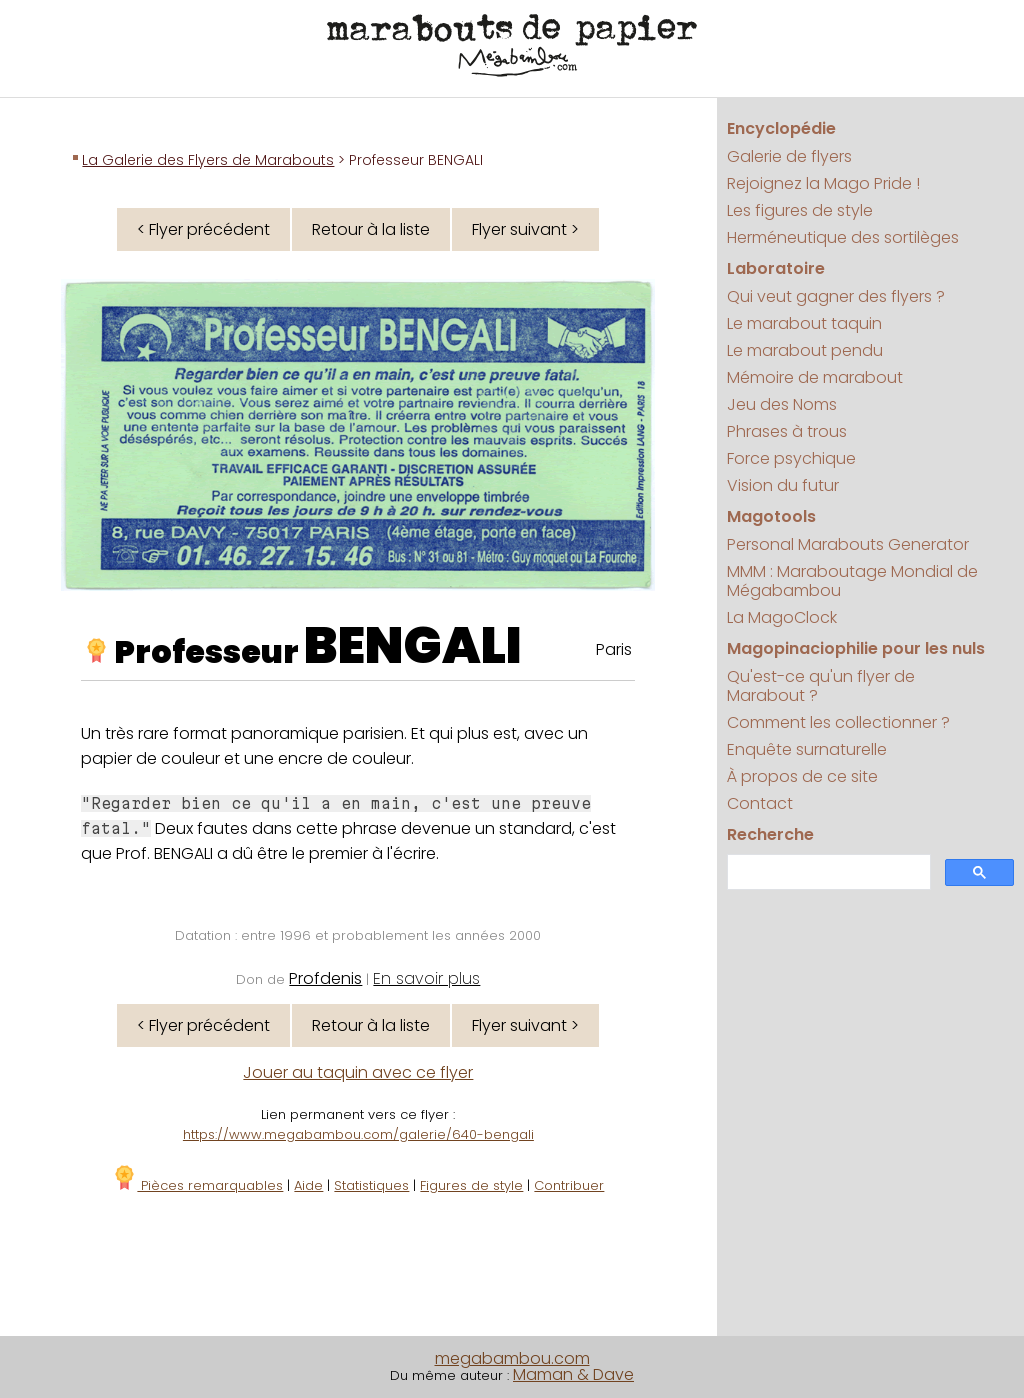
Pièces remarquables (197, 1185)
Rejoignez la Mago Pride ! (823, 183)
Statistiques (371, 1185)
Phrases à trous (787, 431)
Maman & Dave (573, 1374)
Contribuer (569, 1185)
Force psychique (791, 458)
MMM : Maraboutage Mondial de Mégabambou (852, 581)
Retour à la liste (371, 229)
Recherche (770, 834)
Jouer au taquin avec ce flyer (358, 1072)
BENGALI (413, 646)
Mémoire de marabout (815, 377)
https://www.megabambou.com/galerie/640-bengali (358, 1134)
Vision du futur (783, 485)
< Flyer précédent (203, 229)
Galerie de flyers (789, 156)
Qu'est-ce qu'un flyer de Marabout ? (821, 686)
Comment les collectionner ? (838, 722)
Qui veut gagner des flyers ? (836, 296)
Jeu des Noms (782, 404)
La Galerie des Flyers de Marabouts (208, 160)
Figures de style (471, 1185)
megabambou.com (512, 1358)
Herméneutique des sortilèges (843, 237)
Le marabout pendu (805, 350)
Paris (614, 649)
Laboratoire (776, 268)
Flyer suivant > (525, 229)
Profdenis (325, 978)
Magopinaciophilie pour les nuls (856, 648)
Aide (308, 1185)
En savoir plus (426, 978)
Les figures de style (800, 210)
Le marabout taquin (804, 323)
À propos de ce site (802, 776)
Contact (760, 803)
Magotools (771, 516)
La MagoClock (782, 617)
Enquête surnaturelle (807, 749)
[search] (827, 872)
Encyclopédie (781, 128)
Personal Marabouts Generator (848, 544)
